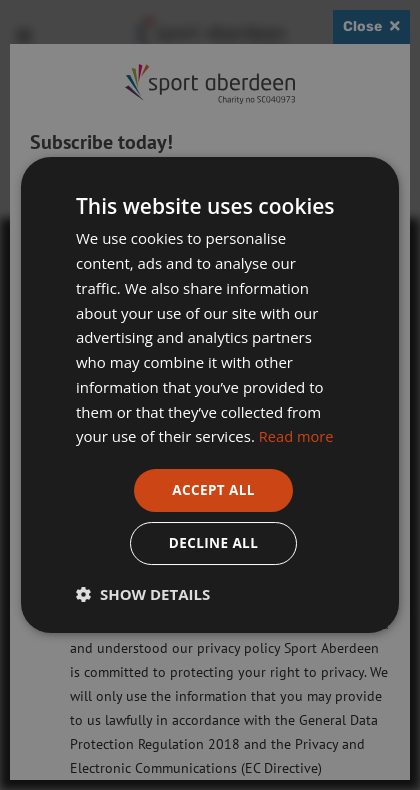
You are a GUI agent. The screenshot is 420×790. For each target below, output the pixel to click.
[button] (143, 595)
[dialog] (210, 395)
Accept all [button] (213, 489)
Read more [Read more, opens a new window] (297, 435)
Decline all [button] (213, 543)
